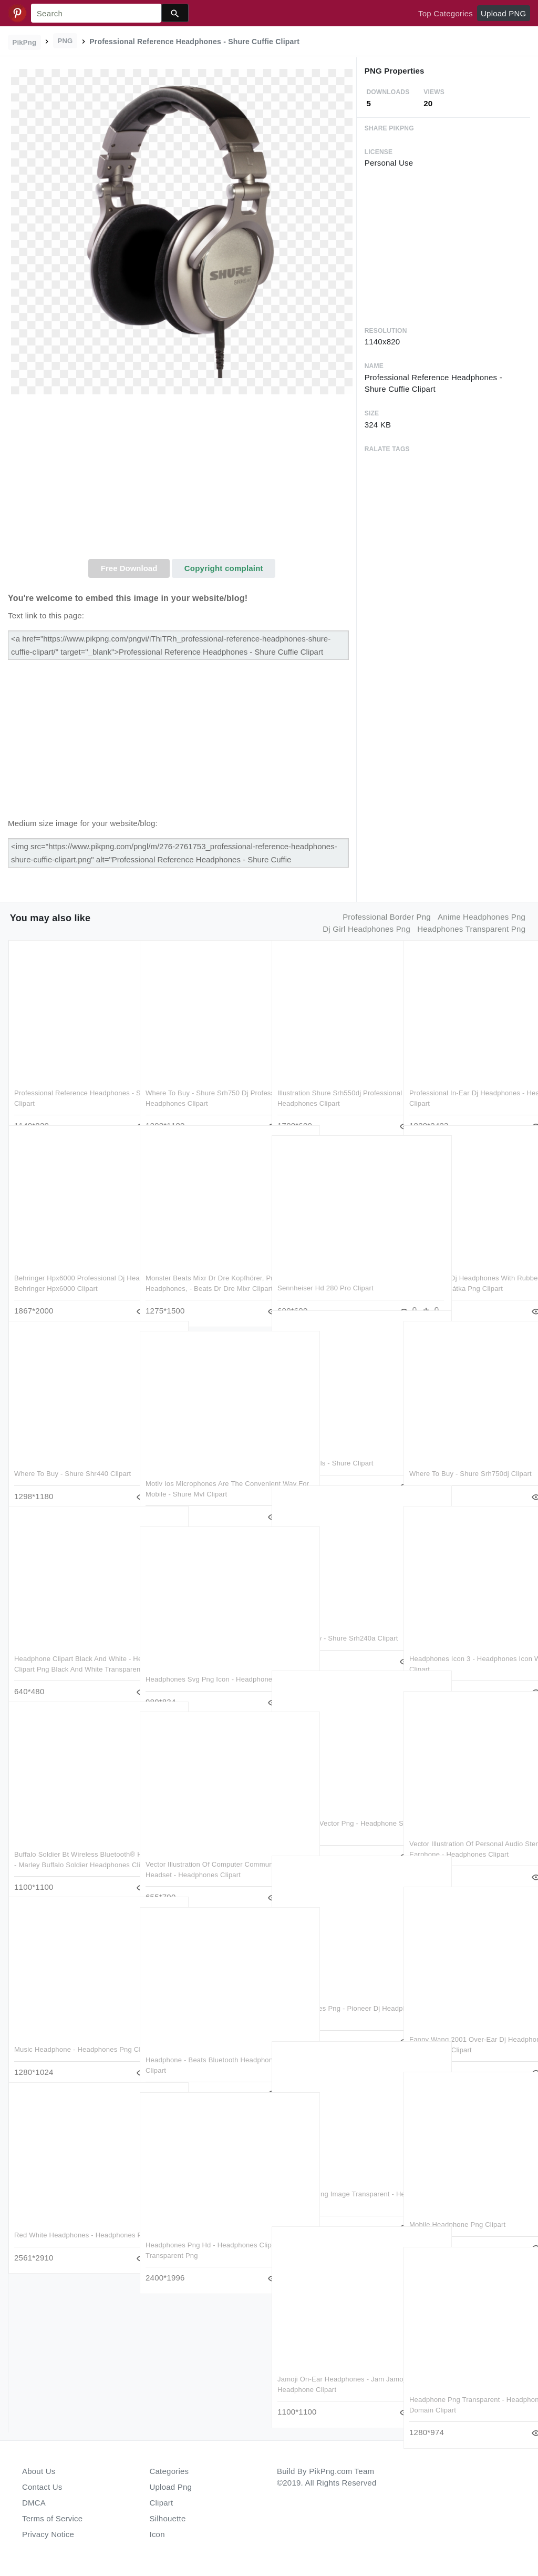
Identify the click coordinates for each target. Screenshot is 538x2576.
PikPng (25, 42)
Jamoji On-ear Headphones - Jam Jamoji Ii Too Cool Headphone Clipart (330, 2368)
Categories (169, 2471)
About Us (39, 2471)
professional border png (387, 916)
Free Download (129, 568)
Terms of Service (52, 2518)
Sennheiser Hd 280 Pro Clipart (325, 1266)
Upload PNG (503, 13)
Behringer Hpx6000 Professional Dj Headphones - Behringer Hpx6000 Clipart (69, 1267)
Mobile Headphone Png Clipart (457, 2203)
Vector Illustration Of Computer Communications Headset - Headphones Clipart (194, 1853)
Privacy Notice (48, 2534)
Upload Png (171, 2486)
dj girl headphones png (366, 928)
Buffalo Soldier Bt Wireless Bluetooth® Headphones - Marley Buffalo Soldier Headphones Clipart (69, 1843)
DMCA (34, 2502)
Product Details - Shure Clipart (325, 1441)
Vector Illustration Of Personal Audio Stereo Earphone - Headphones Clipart (466, 1832)
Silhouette (168, 2518)
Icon (157, 2534)
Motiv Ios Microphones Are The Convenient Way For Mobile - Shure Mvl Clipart (202, 1472)
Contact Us (42, 2486)
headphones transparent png (471, 928)
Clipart (161, 2502)
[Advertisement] (182, 480)
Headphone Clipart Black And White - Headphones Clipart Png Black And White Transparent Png (71, 1647)
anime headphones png (481, 916)
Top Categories (445, 13)
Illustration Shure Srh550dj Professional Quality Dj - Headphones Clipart (319, 1081)
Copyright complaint (223, 568)
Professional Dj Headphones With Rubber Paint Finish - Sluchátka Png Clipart (466, 1267)
